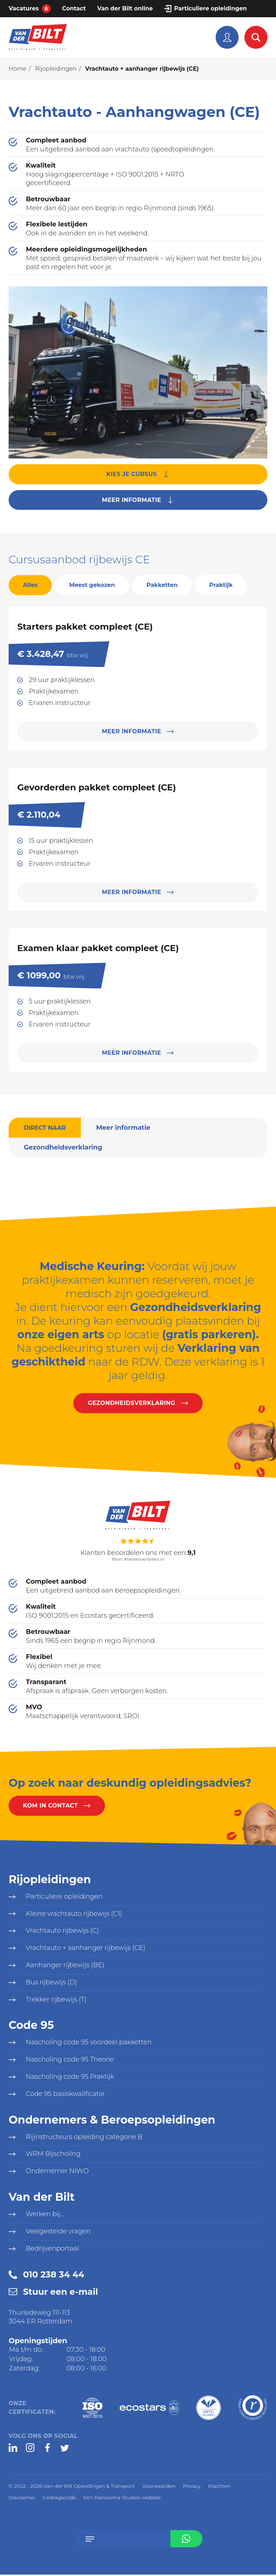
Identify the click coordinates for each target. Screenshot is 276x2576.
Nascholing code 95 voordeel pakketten (89, 2044)
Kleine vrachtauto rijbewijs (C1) (74, 1914)
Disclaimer (22, 2499)
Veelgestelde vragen (58, 2233)
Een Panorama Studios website (122, 2499)
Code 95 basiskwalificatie (65, 2095)
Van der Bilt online (125, 8)
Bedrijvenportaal (52, 2250)
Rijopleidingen (56, 68)
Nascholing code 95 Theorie (70, 2061)
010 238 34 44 (53, 2276)
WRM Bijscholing (53, 2155)
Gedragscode (59, 2499)
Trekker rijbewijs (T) (56, 2000)
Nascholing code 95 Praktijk (70, 2078)
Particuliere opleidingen (210, 8)
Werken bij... (45, 2216)
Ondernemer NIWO (57, 2173)
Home (18, 68)
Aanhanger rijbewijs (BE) (65, 1966)
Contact (74, 8)
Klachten (219, 2487)
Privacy (192, 2487)
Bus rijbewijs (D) (51, 1983)
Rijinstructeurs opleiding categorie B (84, 2138)
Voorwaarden (158, 2487)
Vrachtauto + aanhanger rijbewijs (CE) (86, 1949)
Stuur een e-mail (60, 2293)
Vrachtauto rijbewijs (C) (62, 1932)
